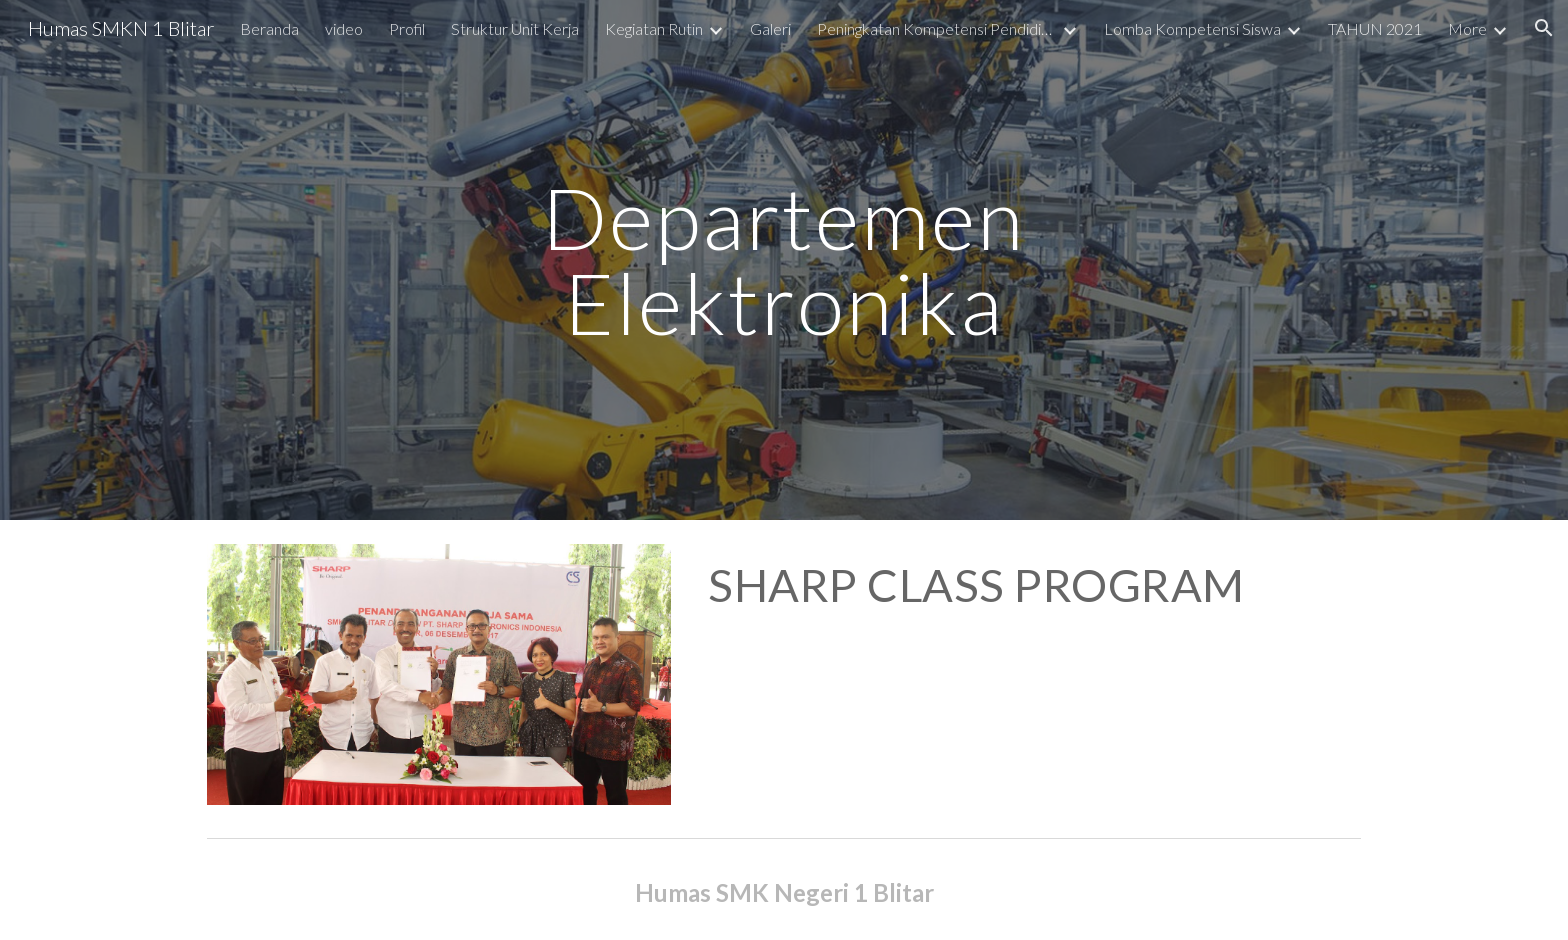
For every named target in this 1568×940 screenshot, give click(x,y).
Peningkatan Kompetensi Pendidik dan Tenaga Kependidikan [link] (937, 28)
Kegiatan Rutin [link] (654, 28)
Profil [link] (407, 28)
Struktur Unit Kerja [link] (515, 28)
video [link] (344, 28)
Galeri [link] (770, 28)
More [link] (1467, 28)
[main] (784, 260)
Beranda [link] (269, 28)
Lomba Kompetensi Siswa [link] (1192, 28)
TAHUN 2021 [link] (1375, 28)
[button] (1544, 28)
